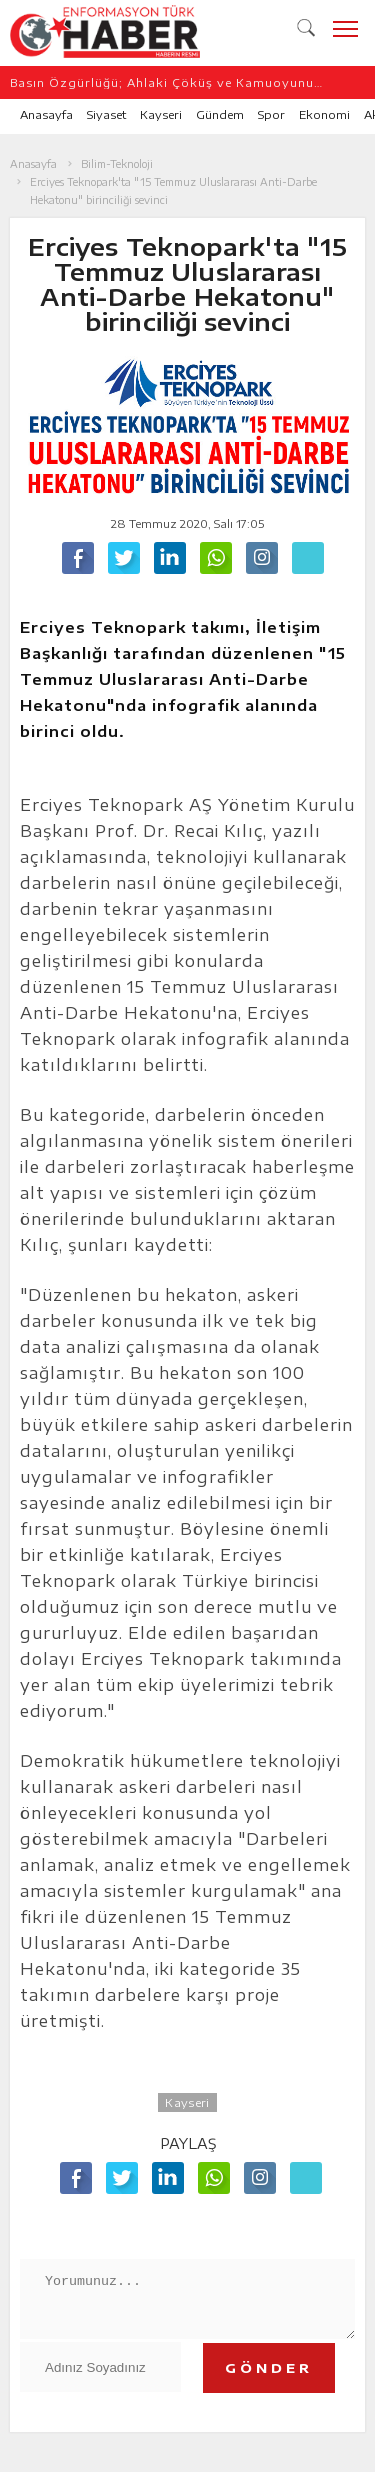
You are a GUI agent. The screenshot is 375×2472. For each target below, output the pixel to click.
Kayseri (161, 114)
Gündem (220, 114)
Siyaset (106, 114)
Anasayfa (46, 114)
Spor (271, 114)
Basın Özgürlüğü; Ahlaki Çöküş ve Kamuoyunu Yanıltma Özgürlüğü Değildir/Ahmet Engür (162, 82)
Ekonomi (324, 114)
